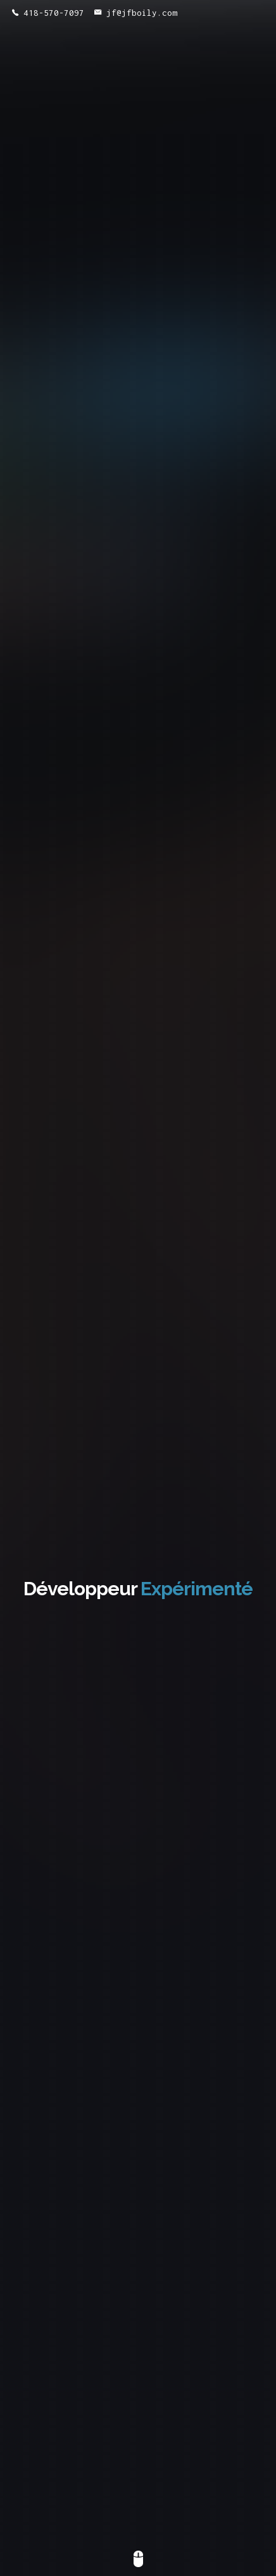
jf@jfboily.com (135, 13)
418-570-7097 (48, 13)
